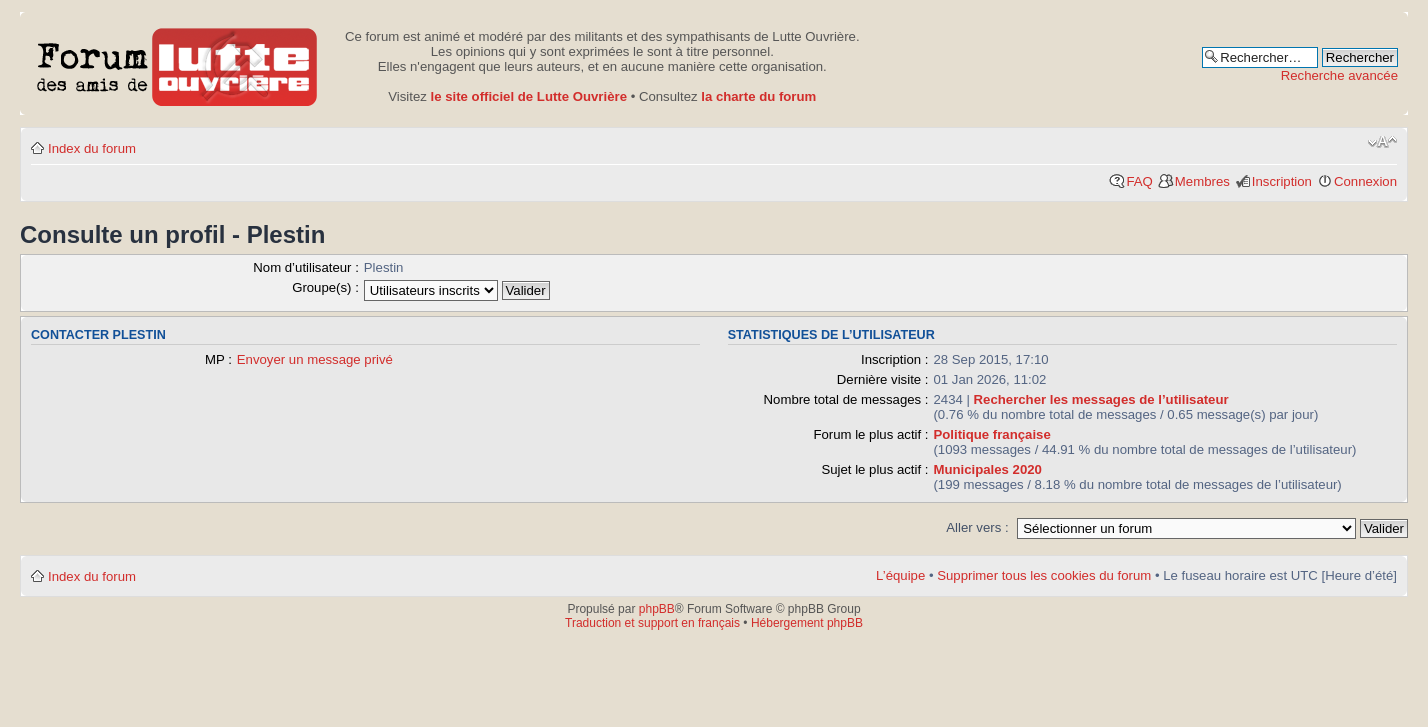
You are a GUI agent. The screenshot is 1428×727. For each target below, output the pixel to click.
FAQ (1139, 181)
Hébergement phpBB (807, 623)
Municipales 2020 (987, 469)
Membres (1202, 181)
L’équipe (900, 575)
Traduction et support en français (652, 623)
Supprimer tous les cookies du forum (1044, 575)
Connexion (1365, 181)
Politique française (991, 434)
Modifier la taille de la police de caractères (1382, 142)
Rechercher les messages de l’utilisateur (1101, 399)
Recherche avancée (1339, 75)
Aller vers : (977, 527)
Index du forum (92, 148)
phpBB (657, 609)
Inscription (1282, 181)
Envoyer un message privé (315, 359)
